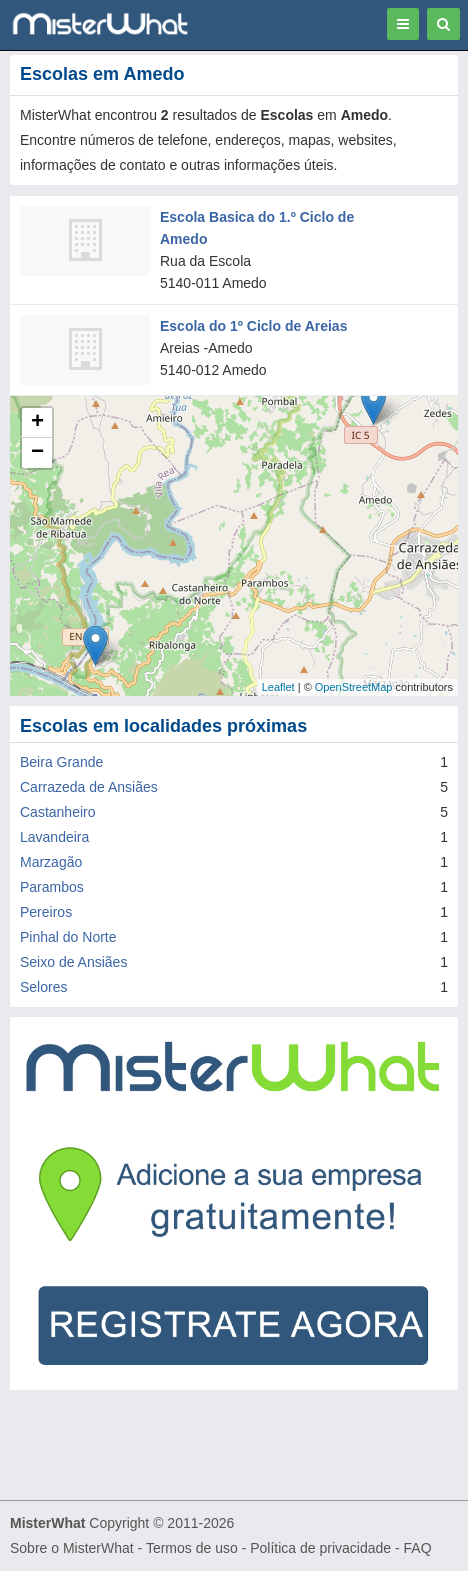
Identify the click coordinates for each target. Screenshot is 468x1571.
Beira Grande (61, 762)
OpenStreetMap (354, 687)
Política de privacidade (320, 1548)
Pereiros (46, 912)
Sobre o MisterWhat (72, 1548)
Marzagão (51, 862)
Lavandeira (54, 837)
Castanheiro (58, 812)
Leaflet (278, 687)
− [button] (37, 453)
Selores (43, 987)
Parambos (52, 887)
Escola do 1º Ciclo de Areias (253, 326)
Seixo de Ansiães (73, 962)
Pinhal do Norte (68, 937)
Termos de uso (192, 1548)
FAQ (418, 1548)
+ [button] (37, 423)
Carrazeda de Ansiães (89, 787)
